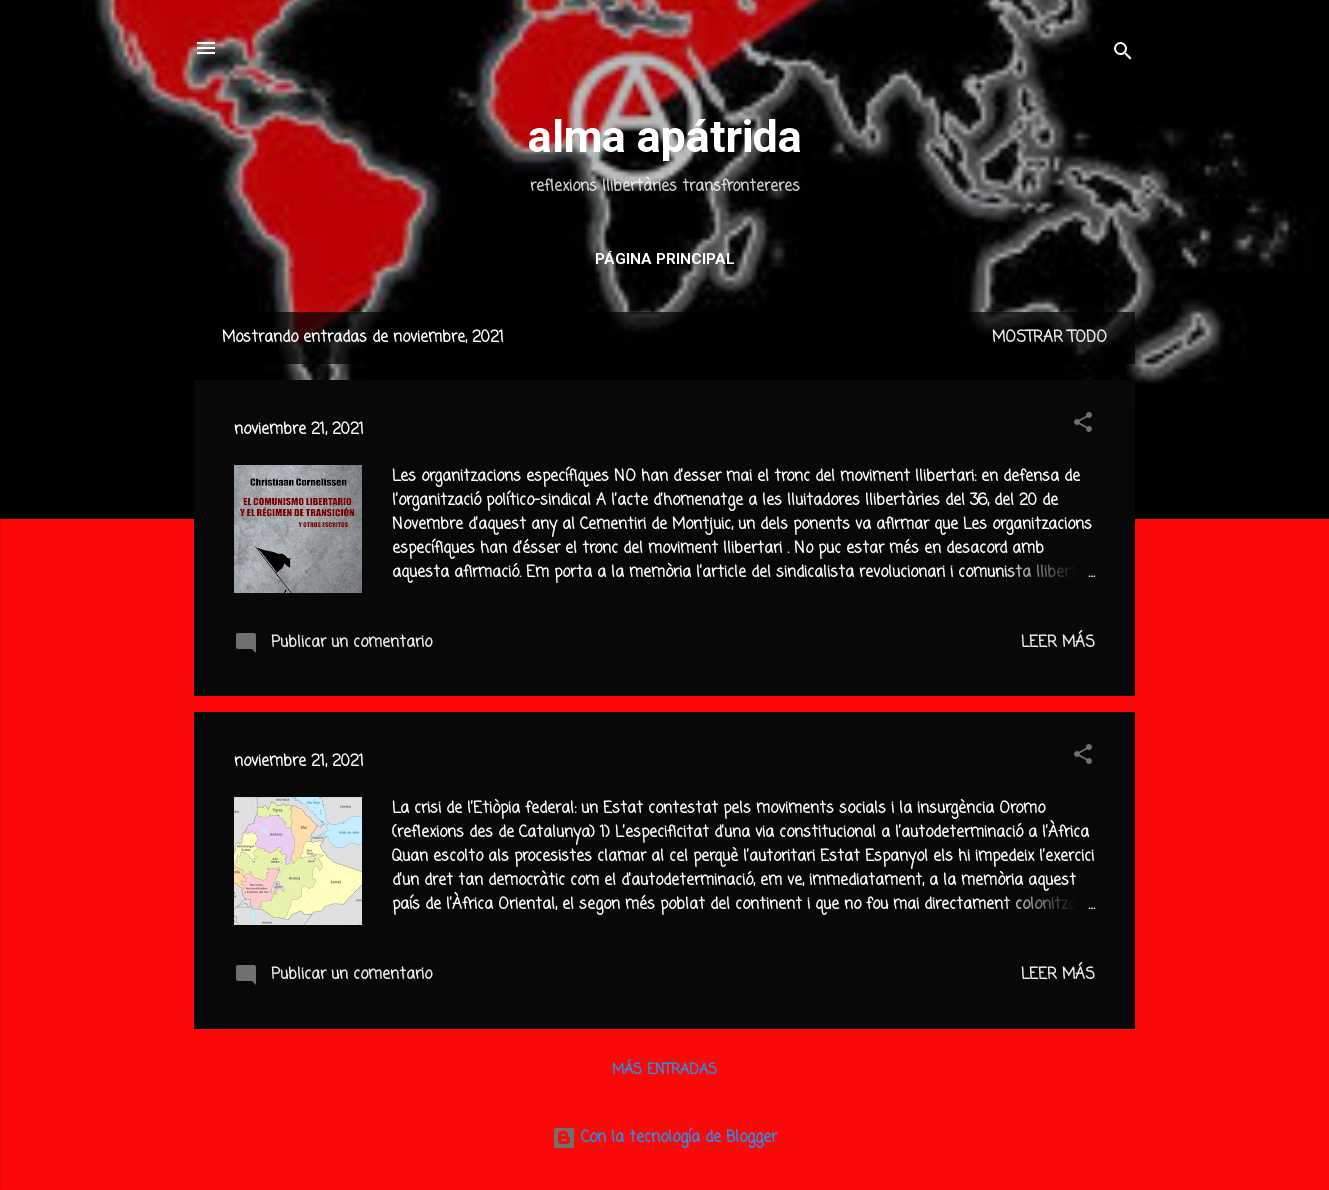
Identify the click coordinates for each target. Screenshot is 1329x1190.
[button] (1083, 426)
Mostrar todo (1049, 338)
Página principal (665, 259)
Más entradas (664, 1070)
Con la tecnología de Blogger (664, 1138)
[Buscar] (1123, 54)
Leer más (1058, 643)
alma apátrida (665, 136)
